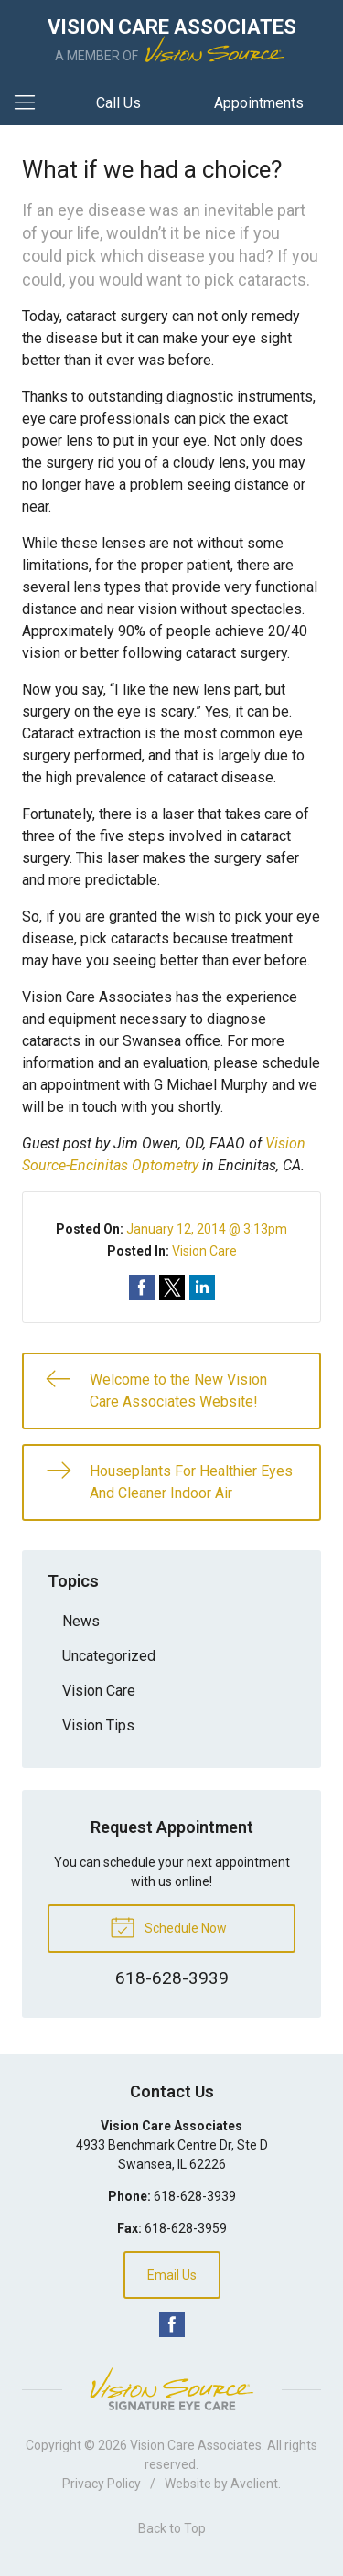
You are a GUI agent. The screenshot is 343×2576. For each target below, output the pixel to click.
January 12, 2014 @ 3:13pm (206, 1229)
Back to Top (172, 2528)
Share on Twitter (172, 1287)
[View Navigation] (31, 103)
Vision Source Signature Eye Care (172, 2388)
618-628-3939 (195, 2196)
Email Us (172, 2275)
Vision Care (204, 1251)
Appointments (259, 103)
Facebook (172, 2324)
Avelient (254, 2483)
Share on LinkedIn (202, 1287)
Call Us (118, 103)
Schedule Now (168, 1926)
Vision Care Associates (196, 2445)
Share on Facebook (142, 1287)
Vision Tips (98, 1725)
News (81, 1621)
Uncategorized (108, 1656)
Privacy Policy (101, 2483)
